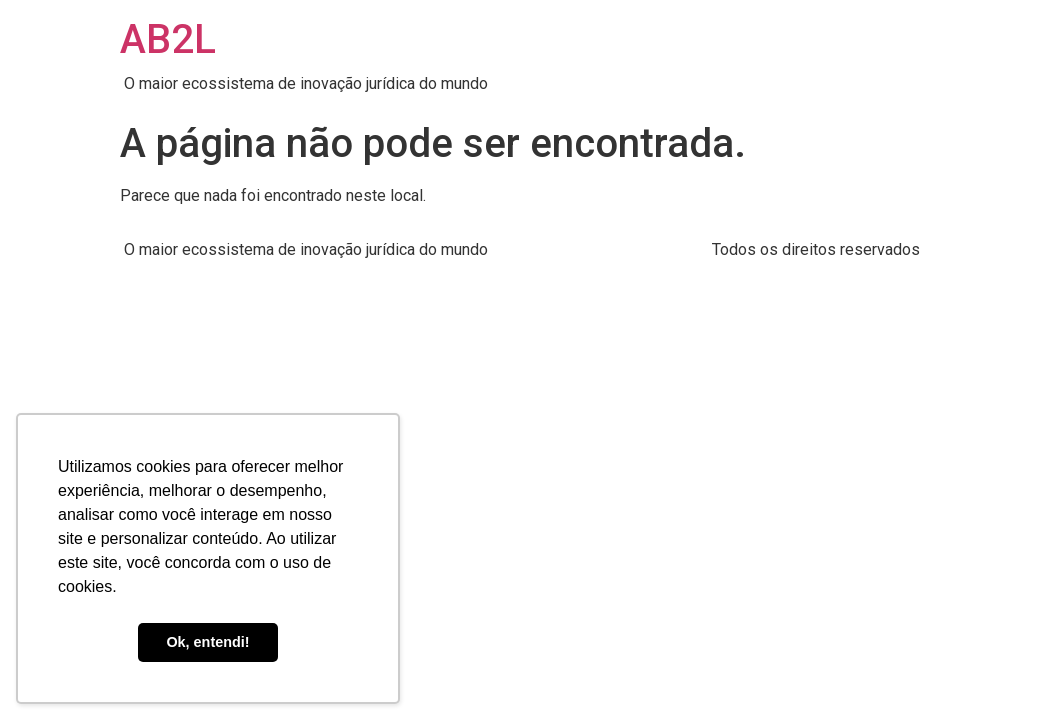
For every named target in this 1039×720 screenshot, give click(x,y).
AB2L (168, 39)
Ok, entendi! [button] (207, 642)
